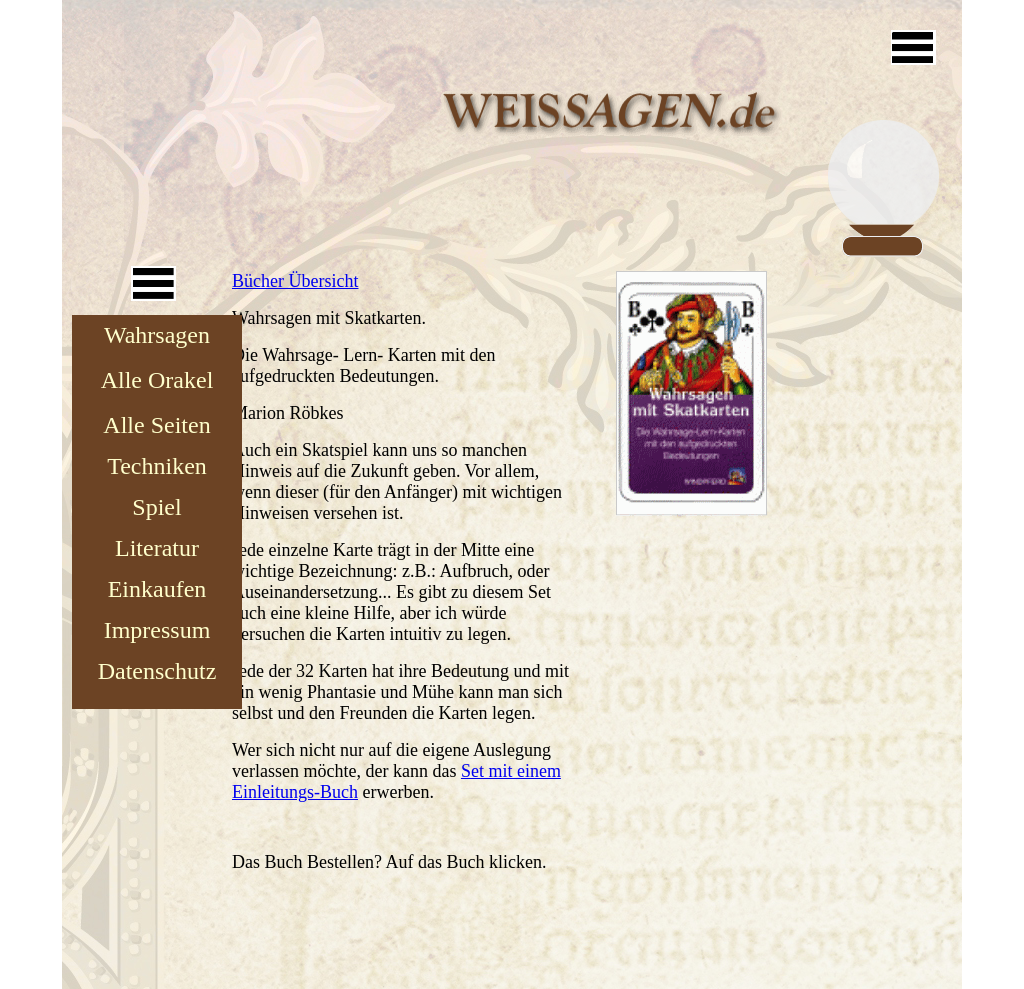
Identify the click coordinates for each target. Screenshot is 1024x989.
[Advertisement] (212, 125)
